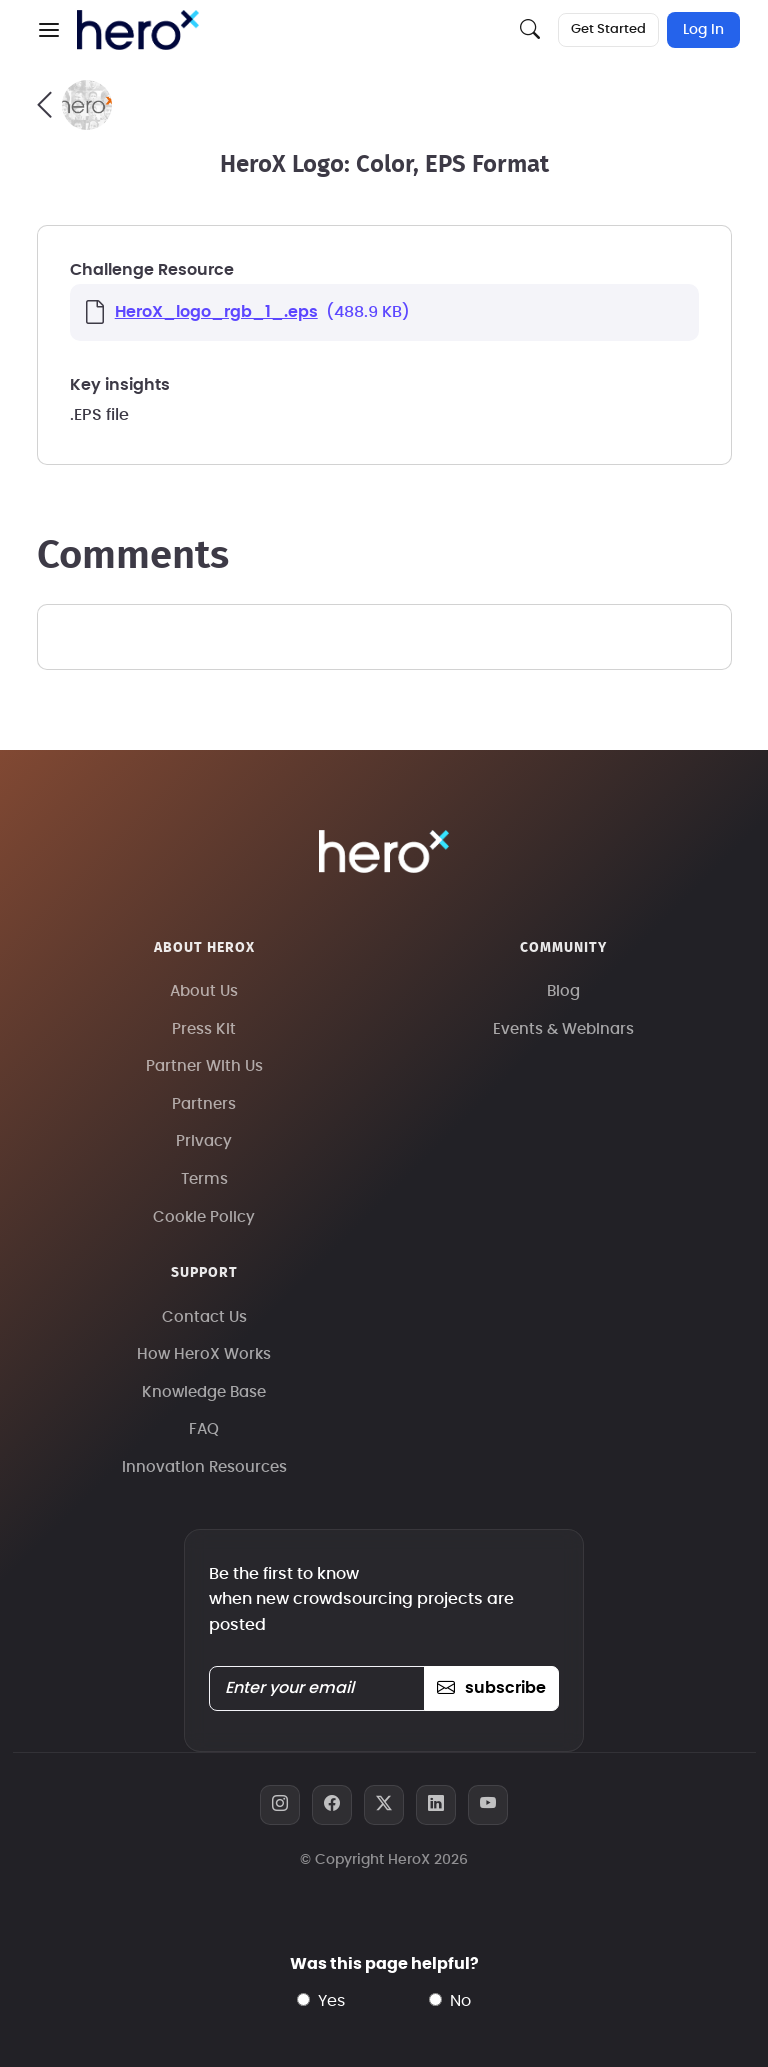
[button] (49, 30)
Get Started (608, 29)
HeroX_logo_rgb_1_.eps (216, 312)
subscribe (491, 1688)
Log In (703, 30)
